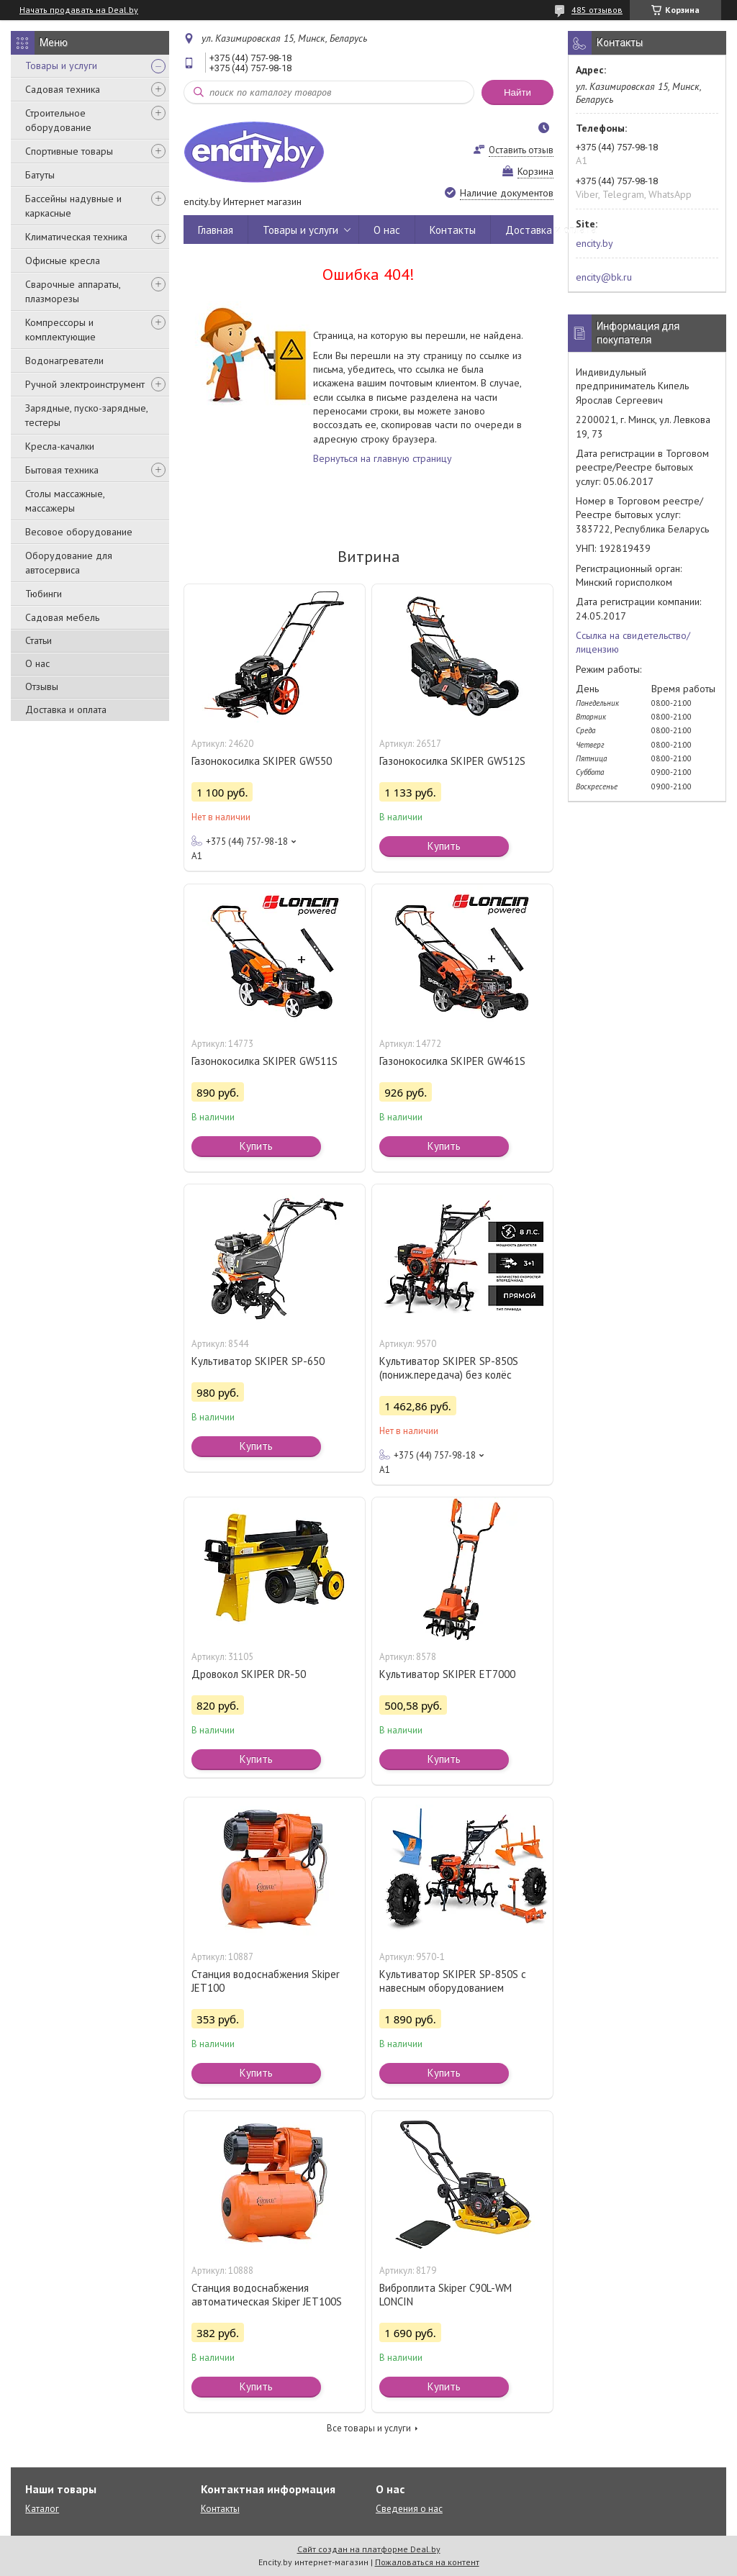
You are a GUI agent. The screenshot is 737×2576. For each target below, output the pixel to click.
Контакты (453, 230)
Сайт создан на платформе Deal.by (368, 2549)
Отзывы (41, 686)
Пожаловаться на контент (427, 2562)
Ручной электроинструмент (85, 384)
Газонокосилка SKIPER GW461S (452, 1061)
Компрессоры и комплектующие (60, 329)
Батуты (40, 174)
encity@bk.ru (604, 277)
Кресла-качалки (59, 446)
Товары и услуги (61, 65)
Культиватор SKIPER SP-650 (258, 1361)
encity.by (594, 243)
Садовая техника (62, 89)
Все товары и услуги (369, 2428)
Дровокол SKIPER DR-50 (248, 1674)
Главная (215, 230)
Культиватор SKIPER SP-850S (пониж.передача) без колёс (448, 1368)
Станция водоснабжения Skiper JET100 (265, 1981)
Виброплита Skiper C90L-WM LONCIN (445, 2294)
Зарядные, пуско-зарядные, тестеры (86, 415)
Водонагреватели (64, 360)
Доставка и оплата (66, 709)
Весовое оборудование (78, 531)
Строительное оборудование (58, 120)
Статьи (38, 640)
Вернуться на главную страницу (382, 458)
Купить (444, 846)
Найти (517, 92)
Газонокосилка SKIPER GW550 (261, 761)
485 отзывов (597, 9)
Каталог (42, 2509)
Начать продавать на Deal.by (78, 10)
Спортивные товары (69, 151)
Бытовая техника (62, 469)
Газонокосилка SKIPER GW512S (452, 761)
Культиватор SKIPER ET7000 (447, 1674)
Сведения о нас (409, 2509)
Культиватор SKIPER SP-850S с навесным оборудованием (452, 1981)
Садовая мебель (62, 617)
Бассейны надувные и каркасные (73, 205)
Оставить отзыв (521, 150)
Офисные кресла (62, 260)
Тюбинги (43, 593)
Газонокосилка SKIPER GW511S (264, 1061)
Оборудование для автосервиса (68, 562)
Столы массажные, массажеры (64, 500)
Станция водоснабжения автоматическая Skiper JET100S (266, 2294)
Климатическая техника (76, 236)
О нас (37, 663)
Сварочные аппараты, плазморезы (72, 291)
